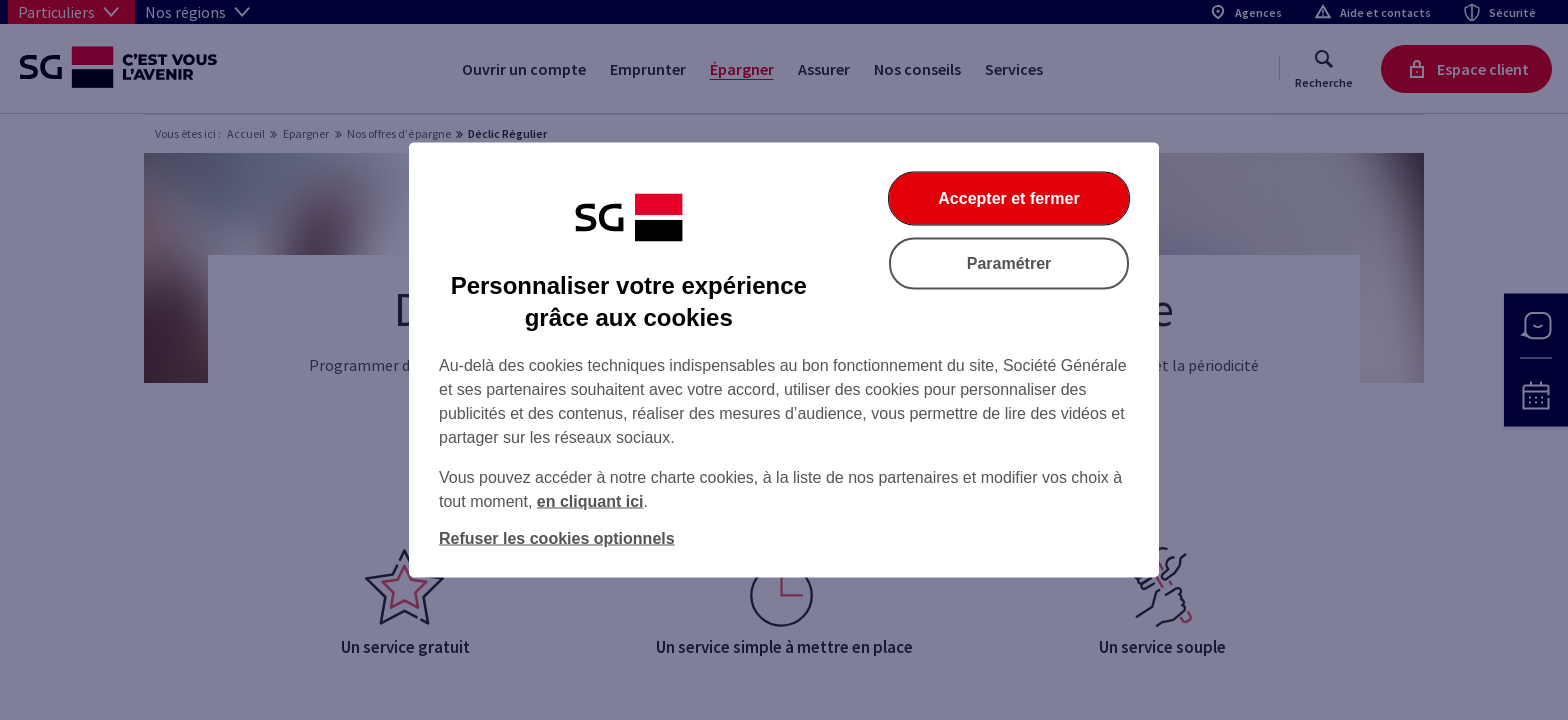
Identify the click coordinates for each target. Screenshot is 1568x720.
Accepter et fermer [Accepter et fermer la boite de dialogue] (1008, 198)
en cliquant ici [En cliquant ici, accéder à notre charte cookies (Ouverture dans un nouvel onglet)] (590, 501)
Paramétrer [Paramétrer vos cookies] (1009, 263)
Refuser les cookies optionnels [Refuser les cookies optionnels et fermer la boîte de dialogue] (557, 538)
